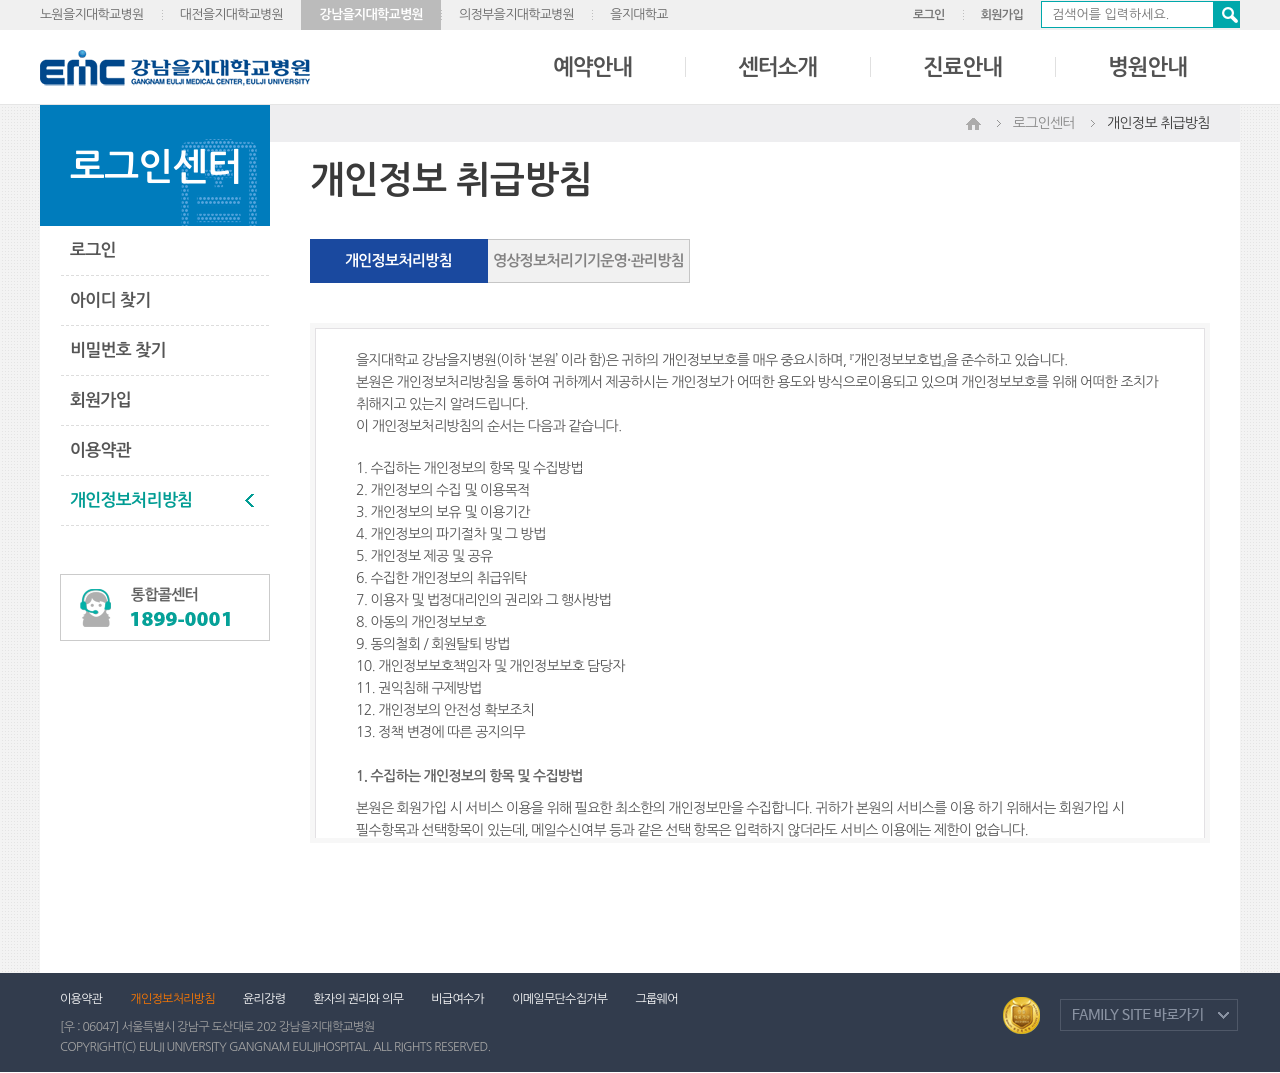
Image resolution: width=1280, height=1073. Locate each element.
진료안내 (962, 67)
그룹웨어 (656, 999)
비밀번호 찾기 (118, 350)
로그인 (929, 15)
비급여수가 (457, 999)
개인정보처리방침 (131, 500)
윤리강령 (264, 999)
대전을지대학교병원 (232, 14)
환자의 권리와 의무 (358, 999)
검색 (1226, 14)
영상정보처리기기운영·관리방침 (588, 260)
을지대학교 (639, 14)
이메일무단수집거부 (559, 999)
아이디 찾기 (110, 300)
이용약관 (100, 450)
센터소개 (777, 67)
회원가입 (1002, 15)
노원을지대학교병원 (92, 14)
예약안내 (592, 67)
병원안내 (1147, 67)
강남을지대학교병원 (371, 14)
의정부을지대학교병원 (516, 14)
